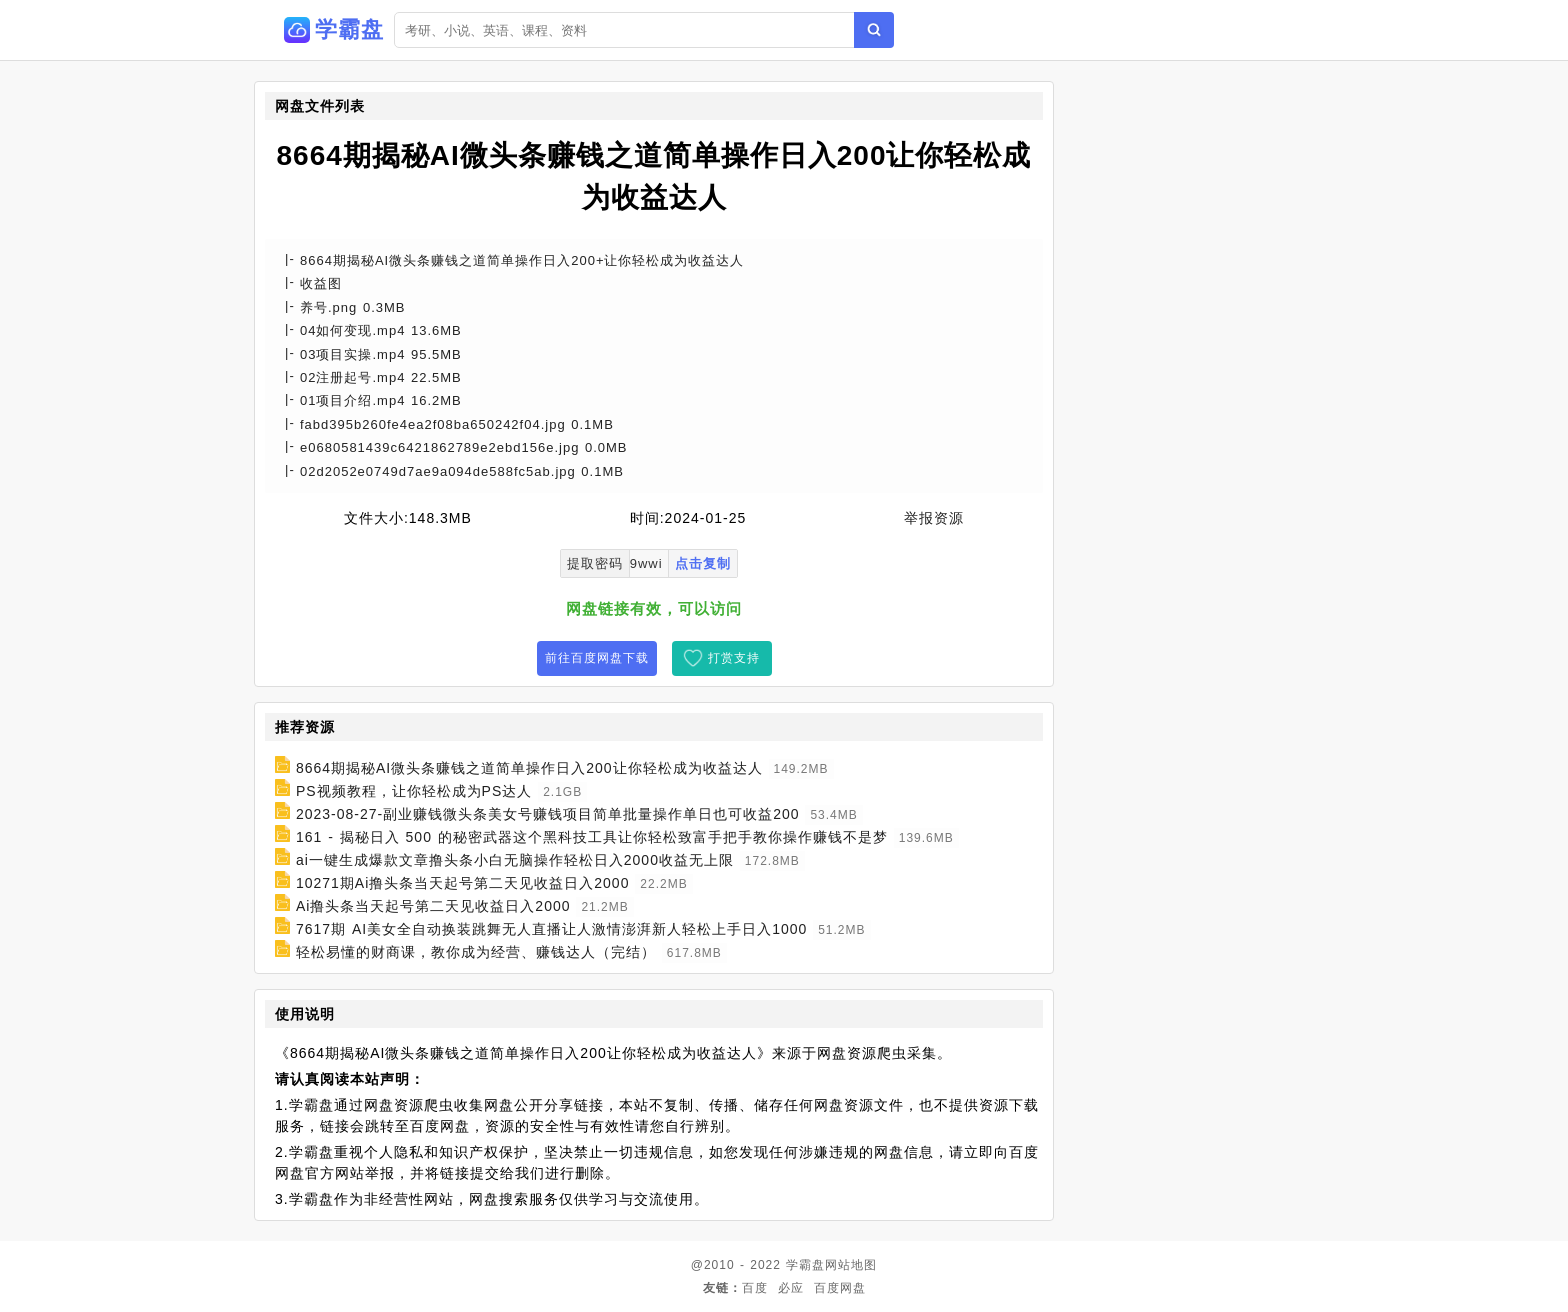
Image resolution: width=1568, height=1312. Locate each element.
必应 (791, 1288)
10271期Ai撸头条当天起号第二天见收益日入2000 (463, 883)
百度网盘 (840, 1288)
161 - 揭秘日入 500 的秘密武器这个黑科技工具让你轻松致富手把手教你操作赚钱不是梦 (592, 837)
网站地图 (851, 1265)
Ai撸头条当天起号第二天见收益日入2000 (433, 906)
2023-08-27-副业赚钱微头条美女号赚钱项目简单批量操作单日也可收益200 (548, 814)
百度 (755, 1288)
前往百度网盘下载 (597, 658)
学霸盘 (805, 1265)
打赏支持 (734, 658)
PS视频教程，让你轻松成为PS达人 (414, 791)
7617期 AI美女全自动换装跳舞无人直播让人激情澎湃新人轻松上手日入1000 (551, 929)
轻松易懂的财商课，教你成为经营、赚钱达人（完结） (476, 952)
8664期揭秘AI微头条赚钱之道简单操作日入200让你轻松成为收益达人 (529, 768)
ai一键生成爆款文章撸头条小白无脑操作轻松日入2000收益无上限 (515, 860)
